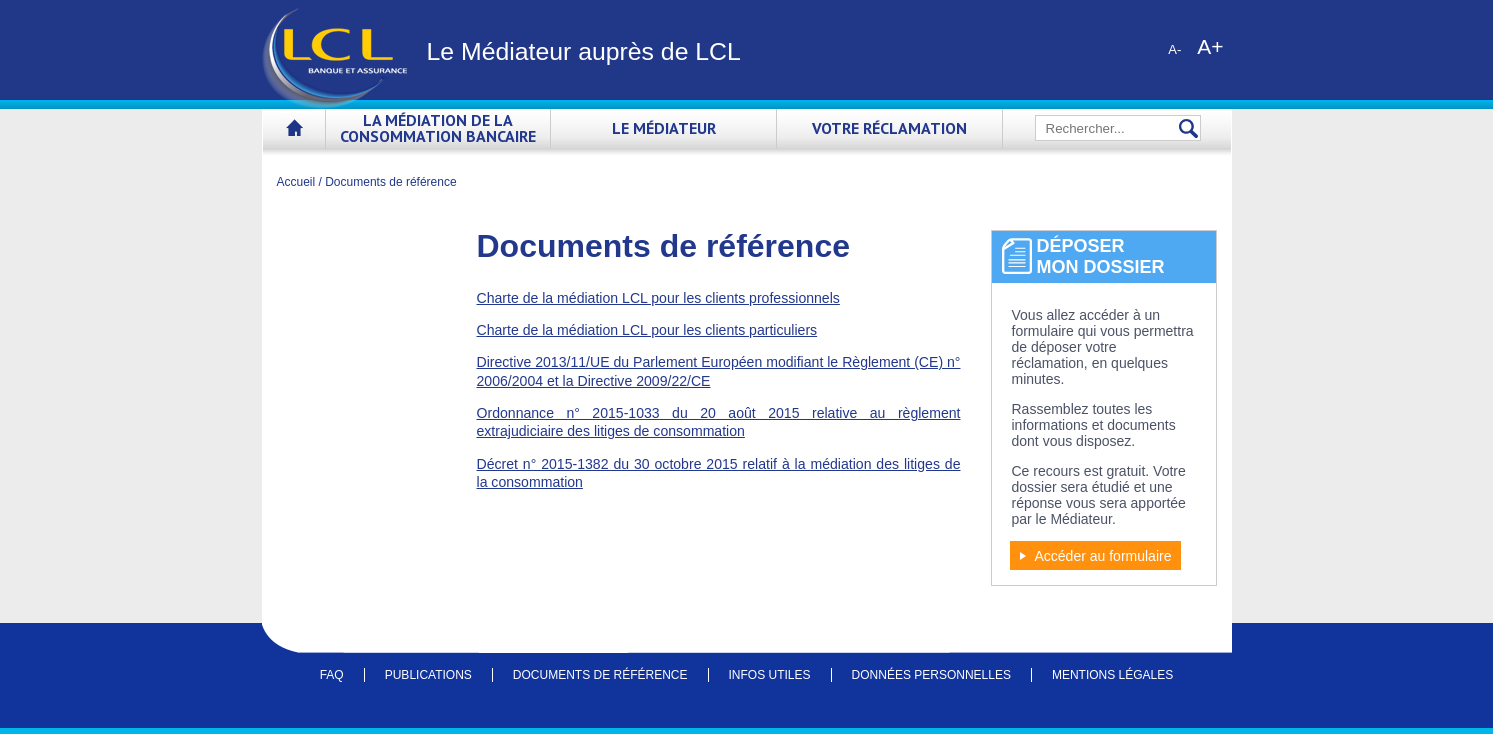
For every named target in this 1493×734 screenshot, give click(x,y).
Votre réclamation (889, 128)
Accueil (294, 131)
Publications (428, 675)
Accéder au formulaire (1103, 556)
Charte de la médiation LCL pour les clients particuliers (647, 330)
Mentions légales (1112, 675)
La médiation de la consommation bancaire (438, 128)
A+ (1210, 46)
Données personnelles (931, 675)
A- (1174, 49)
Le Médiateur (664, 128)
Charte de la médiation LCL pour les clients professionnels (658, 298)
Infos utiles (770, 675)
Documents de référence (600, 675)
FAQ (332, 675)
